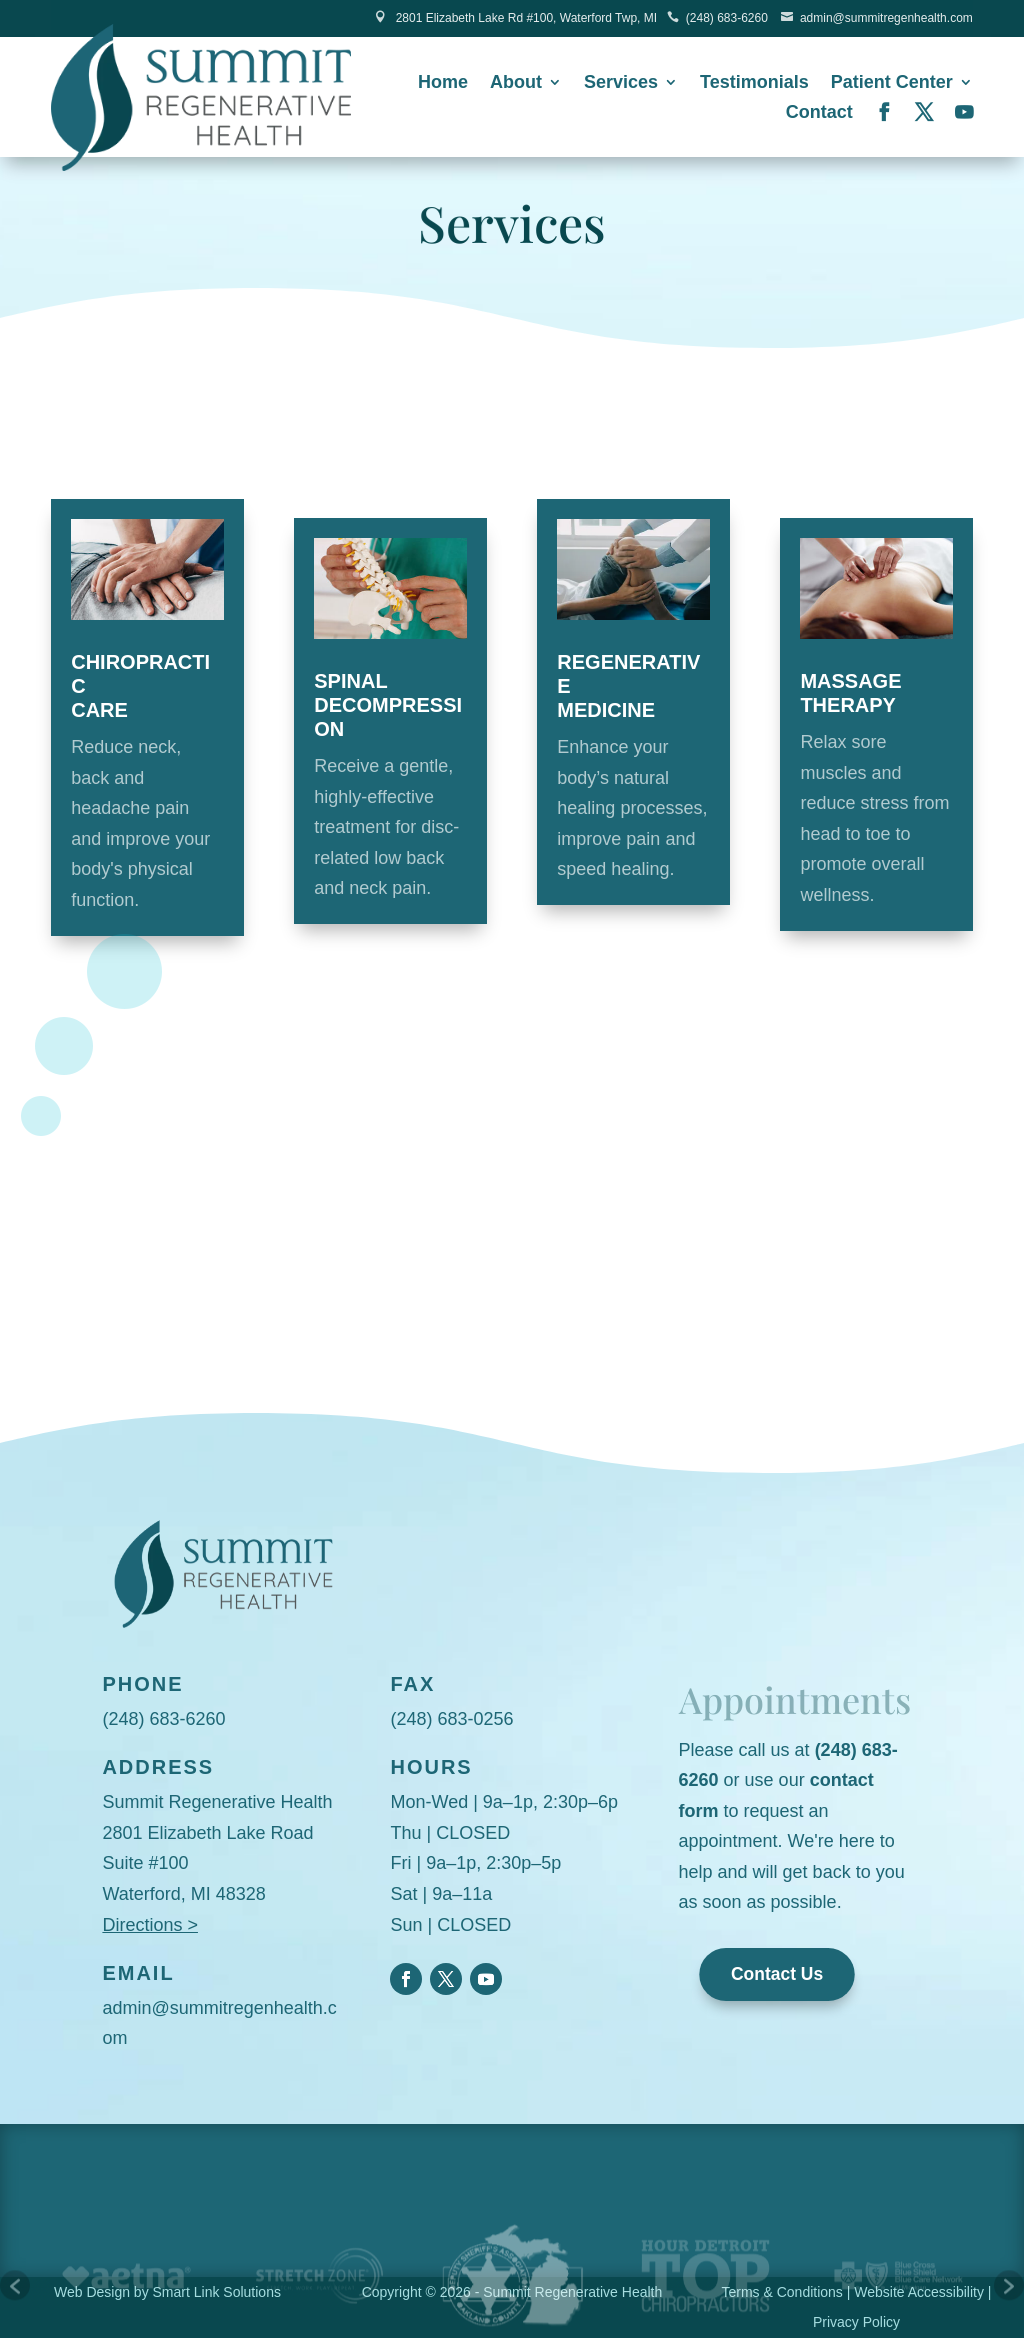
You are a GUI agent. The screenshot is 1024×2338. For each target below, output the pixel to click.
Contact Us (777, 1974)
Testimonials (754, 83)
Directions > (150, 1925)
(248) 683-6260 (727, 18)
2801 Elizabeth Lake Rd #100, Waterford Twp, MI (526, 18)
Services (621, 83)
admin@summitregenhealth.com (886, 18)
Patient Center (892, 83)
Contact (819, 113)
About (516, 83)
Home (443, 83)
